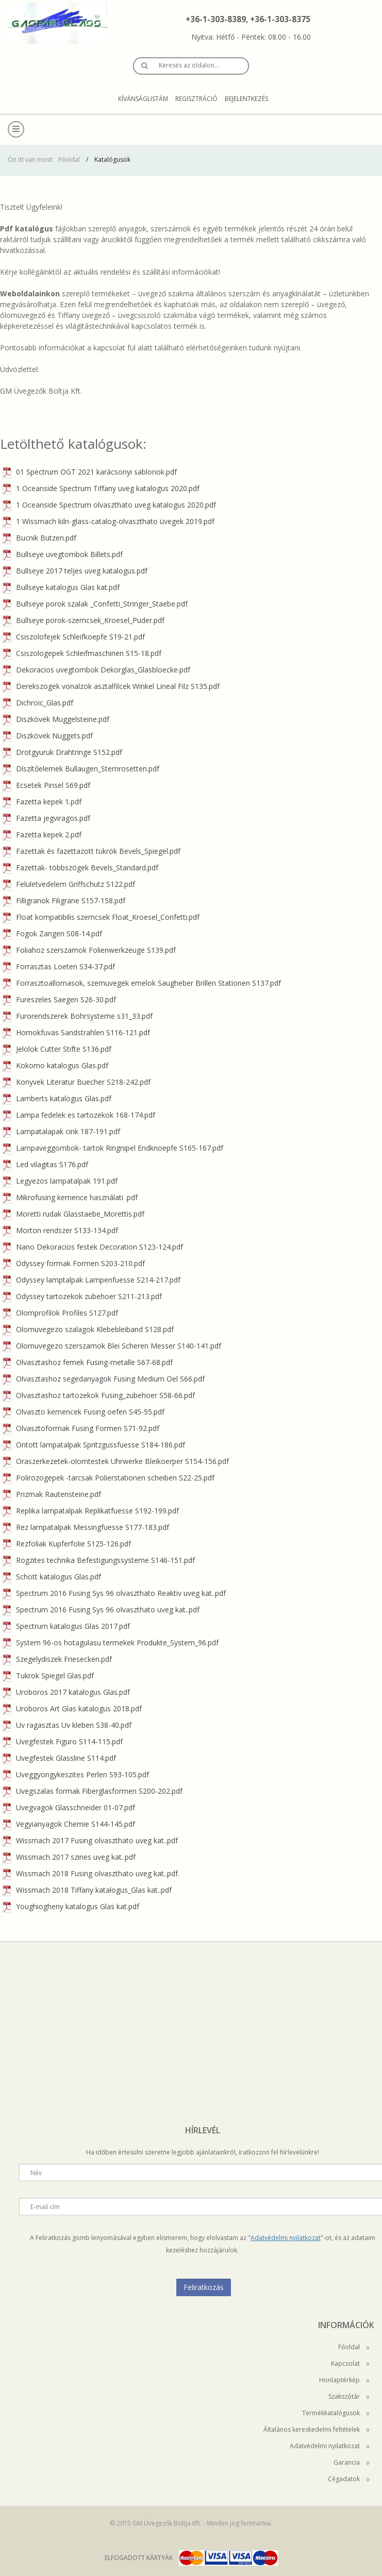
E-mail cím (45, 2206)
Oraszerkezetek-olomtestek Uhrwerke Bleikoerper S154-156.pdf (116, 1461)
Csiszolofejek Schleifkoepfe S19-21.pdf (74, 637)
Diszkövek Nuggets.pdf (48, 735)
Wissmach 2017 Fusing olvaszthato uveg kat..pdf (90, 1840)
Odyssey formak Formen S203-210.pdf (74, 1263)
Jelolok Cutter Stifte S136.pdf (57, 1049)
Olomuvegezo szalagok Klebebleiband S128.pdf (88, 1329)
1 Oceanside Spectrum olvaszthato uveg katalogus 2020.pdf (109, 505)
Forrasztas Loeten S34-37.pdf (59, 966)
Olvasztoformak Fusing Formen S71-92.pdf (81, 1428)
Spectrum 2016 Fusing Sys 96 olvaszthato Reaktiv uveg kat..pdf (114, 1593)
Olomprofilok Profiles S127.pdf (60, 1313)
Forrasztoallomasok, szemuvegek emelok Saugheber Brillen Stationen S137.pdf (142, 983)
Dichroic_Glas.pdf (38, 703)
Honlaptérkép (344, 2380)
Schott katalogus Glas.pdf (52, 1576)
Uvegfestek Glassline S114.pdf (59, 1758)
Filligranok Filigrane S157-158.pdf (64, 900)
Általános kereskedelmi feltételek (316, 2429)
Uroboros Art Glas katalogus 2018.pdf (72, 1708)
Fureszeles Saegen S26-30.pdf (59, 999)
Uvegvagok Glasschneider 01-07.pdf (69, 1807)
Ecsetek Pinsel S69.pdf (46, 785)
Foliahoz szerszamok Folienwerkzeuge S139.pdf (89, 950)
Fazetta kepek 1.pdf (42, 801)
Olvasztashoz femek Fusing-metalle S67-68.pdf (88, 1362)
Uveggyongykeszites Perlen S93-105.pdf (76, 1774)
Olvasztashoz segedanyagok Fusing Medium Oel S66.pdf (104, 1379)
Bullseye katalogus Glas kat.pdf (61, 587)
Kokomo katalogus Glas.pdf (55, 1065)
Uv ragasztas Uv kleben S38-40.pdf (67, 1725)
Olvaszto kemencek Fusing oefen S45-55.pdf (83, 1412)
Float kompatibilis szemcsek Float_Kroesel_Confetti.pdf (101, 917)
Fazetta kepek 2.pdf (42, 834)
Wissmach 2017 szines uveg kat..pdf (69, 1857)
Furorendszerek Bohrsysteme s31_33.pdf (78, 1016)
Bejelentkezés (246, 98)
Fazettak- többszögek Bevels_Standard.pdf (80, 867)
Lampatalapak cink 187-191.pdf (61, 1131)
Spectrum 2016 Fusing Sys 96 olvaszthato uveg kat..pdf (101, 1609)
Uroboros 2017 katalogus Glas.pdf (66, 1692)
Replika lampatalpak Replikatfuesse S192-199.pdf (91, 1511)
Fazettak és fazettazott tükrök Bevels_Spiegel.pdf (91, 851)
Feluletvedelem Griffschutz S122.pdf (69, 884)
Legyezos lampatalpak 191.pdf (60, 1181)
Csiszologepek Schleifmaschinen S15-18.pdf (82, 653)
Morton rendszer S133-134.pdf (60, 1230)
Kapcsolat (350, 2363)
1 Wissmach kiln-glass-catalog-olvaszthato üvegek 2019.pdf (108, 521)
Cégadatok (348, 2478)
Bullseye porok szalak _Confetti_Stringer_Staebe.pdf (95, 604)
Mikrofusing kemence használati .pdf (70, 1197)
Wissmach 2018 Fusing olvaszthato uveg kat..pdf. (91, 1873)
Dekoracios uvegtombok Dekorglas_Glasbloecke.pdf (96, 670)
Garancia (351, 2462)
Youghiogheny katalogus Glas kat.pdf (71, 1906)
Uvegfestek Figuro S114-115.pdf (63, 1741)
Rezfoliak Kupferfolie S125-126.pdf (67, 1543)
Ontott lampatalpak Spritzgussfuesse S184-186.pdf (94, 1445)
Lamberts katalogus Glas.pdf (57, 1098)
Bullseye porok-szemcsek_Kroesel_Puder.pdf (83, 620)
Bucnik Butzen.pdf (39, 538)
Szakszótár (348, 2396)
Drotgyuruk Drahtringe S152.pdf (62, 752)
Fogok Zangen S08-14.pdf (52, 933)
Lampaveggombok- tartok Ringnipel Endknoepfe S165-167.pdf (113, 1148)
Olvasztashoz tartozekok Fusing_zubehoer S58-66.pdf (99, 1395)
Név (36, 2172)
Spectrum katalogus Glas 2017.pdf (66, 1626)
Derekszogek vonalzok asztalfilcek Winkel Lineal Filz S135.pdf (111, 686)
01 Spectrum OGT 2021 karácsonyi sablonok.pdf (90, 472)
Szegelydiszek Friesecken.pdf (57, 1659)
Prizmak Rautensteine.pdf (52, 1494)
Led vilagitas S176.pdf (45, 1164)
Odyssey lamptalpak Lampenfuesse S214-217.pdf (91, 1280)
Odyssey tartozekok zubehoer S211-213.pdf (82, 1296)
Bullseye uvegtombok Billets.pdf (63, 554)
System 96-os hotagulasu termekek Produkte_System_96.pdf (111, 1642)
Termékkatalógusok (335, 2413)
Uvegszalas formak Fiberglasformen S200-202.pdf (92, 1791)
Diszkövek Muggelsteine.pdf (56, 719)
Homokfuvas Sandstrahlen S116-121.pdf (76, 1032)
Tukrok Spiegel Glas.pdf (48, 1675)
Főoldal (69, 159)
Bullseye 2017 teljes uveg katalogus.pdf (75, 571)
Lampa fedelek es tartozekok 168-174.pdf (79, 1115)
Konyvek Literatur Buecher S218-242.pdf (77, 1082)
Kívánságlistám (143, 98)
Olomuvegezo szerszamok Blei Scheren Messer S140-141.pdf (112, 1346)
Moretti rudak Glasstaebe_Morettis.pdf (73, 1214)
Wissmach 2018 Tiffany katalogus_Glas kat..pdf (87, 1890)
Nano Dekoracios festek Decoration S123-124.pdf (93, 1247)
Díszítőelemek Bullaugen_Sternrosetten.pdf (81, 768)
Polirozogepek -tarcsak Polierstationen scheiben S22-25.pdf (108, 1478)
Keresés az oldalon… (189, 65)
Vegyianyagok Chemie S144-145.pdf (69, 1824)
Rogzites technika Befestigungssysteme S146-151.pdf (99, 1560)
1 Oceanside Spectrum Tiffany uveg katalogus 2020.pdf (101, 488)
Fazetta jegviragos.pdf (46, 818)
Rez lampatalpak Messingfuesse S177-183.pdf (86, 1527)
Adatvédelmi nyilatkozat (286, 2237)
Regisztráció (196, 98)
